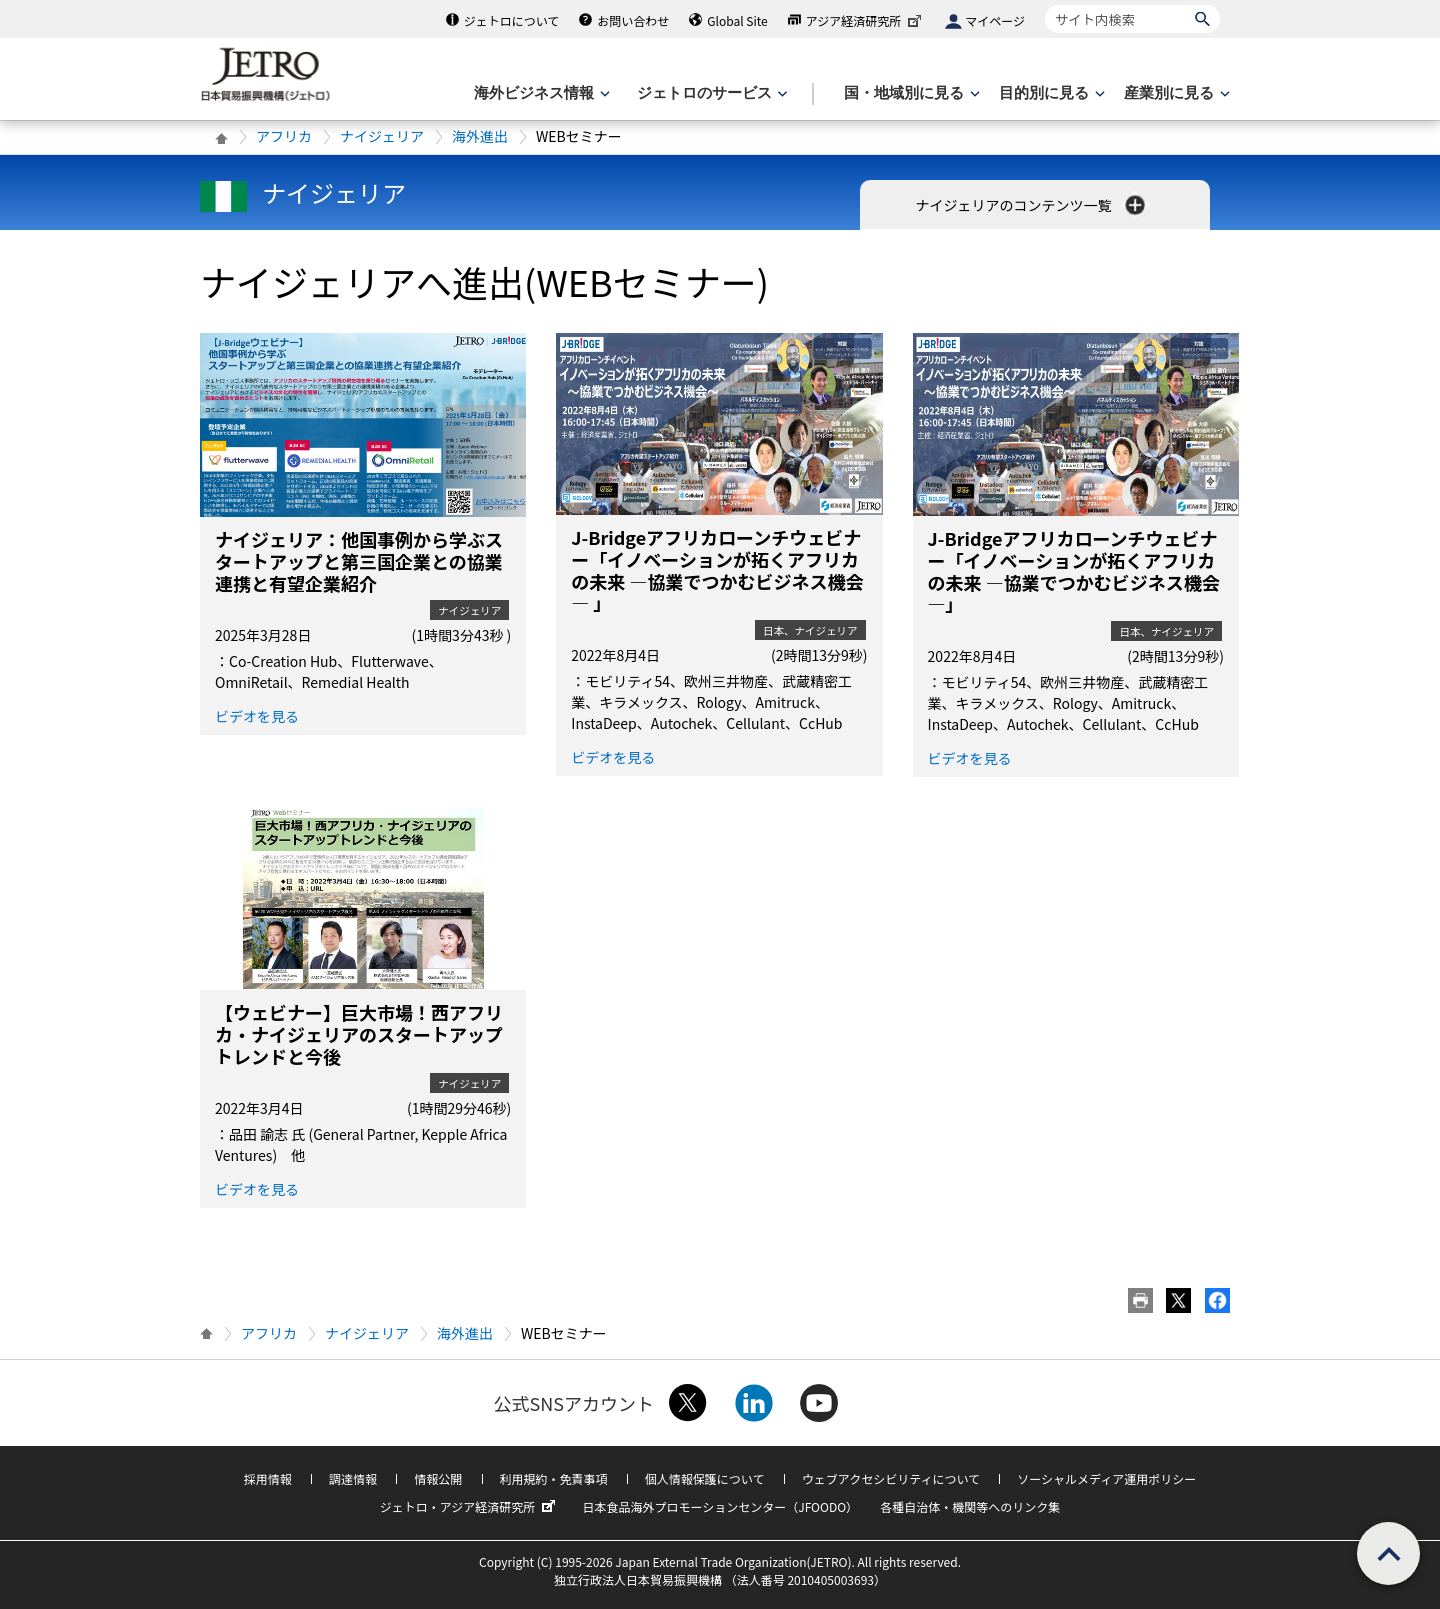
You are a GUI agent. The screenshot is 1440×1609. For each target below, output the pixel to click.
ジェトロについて (512, 20)
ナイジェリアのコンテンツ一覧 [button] (1031, 205)
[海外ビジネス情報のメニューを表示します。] (540, 93)
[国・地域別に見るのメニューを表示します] (910, 93)
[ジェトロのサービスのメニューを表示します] (710, 93)
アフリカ (284, 136)
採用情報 (268, 1478)
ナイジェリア (382, 136)
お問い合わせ (633, 20)
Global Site (737, 20)
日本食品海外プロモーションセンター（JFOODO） (720, 1506)
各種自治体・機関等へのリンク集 (970, 1506)
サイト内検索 (1044, 4)
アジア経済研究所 (866, 20)
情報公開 (438, 1478)
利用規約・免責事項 (554, 1478)
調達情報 (353, 1478)
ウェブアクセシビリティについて (891, 1478)
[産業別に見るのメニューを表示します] (1175, 93)
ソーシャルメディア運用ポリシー (1106, 1478)
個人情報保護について (705, 1478)
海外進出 (480, 136)
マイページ (995, 20)
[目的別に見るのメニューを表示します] (1050, 93)
